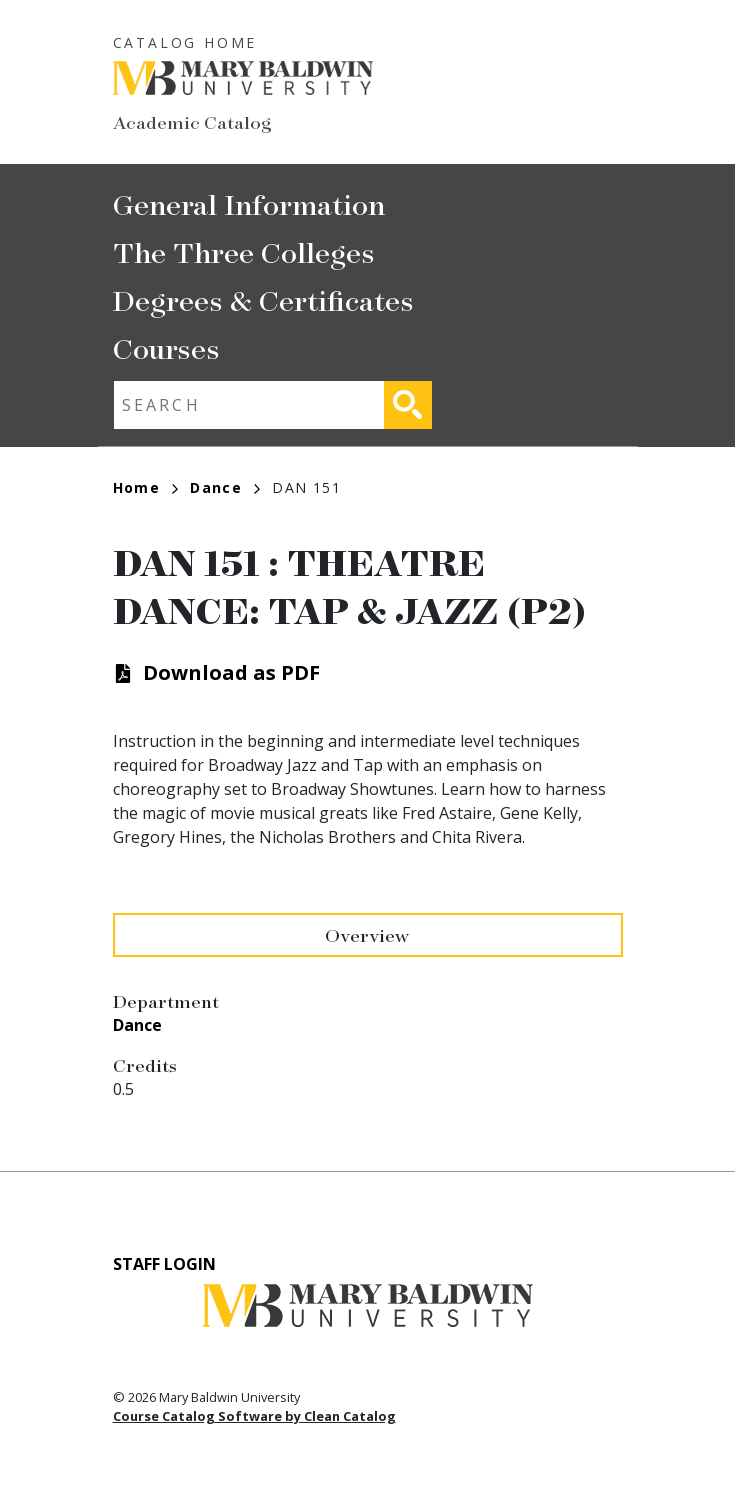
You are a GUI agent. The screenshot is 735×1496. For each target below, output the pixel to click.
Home (146, 487)
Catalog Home (185, 42)
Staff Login (164, 1264)
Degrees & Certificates (263, 299)
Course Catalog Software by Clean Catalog (254, 1416)
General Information (249, 203)
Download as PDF (231, 672)
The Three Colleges (244, 251)
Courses (166, 347)
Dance (225, 487)
